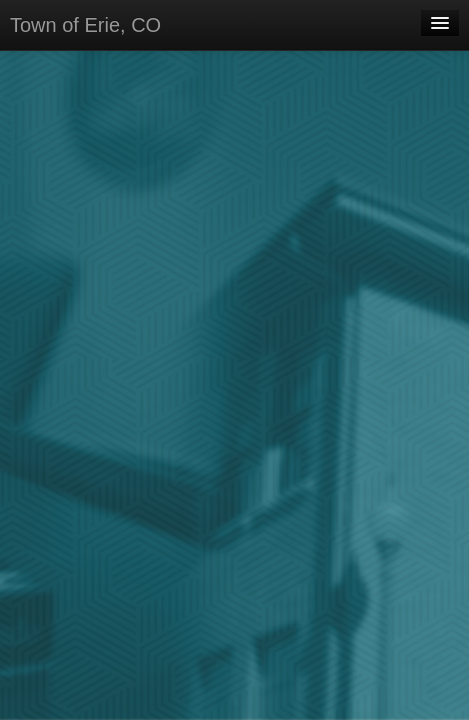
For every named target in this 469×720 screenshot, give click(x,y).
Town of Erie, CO (85, 25)
